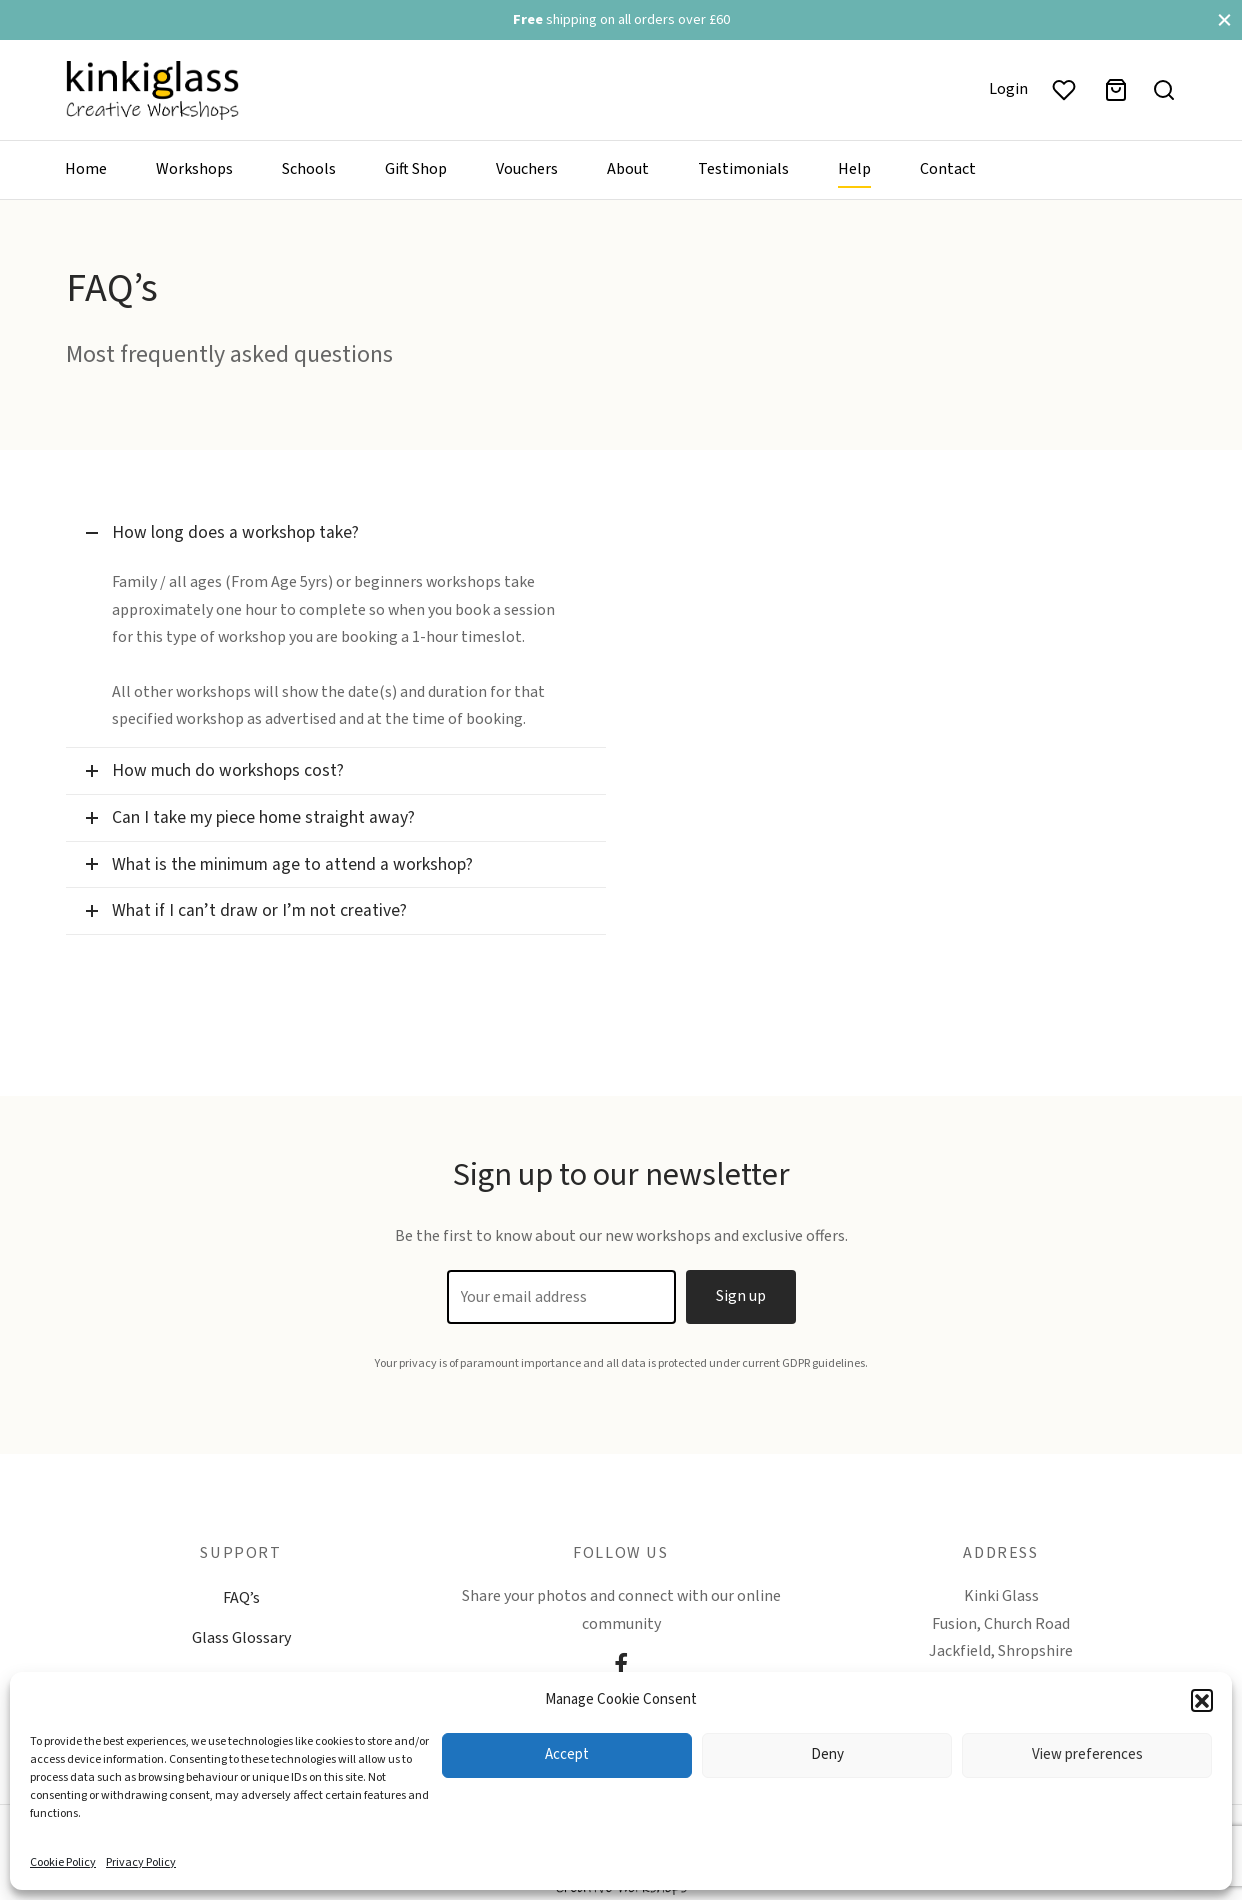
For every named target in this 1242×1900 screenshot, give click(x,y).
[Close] (1224, 19)
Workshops (194, 169)
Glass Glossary (241, 1638)
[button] (1202, 1700)
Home (86, 169)
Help (854, 169)
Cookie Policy (63, 1862)
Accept (567, 1754)
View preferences (1087, 1754)
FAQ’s (241, 1598)
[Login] (1008, 89)
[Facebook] (621, 1667)
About (628, 169)
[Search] (1164, 90)
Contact (948, 169)
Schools (309, 169)
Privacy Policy (141, 1862)
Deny (827, 1754)
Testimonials (743, 169)
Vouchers (527, 169)
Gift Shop (416, 169)
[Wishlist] (1066, 90)
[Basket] (1116, 90)
